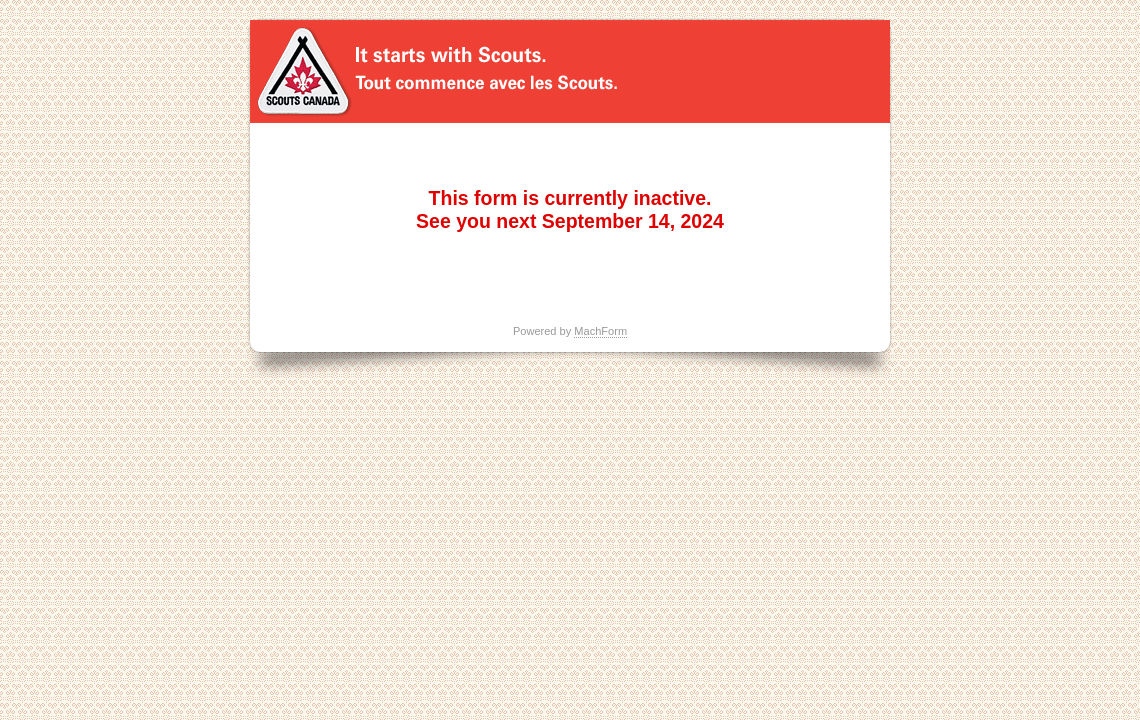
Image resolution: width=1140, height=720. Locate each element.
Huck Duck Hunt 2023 (570, 71)
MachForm (600, 331)
